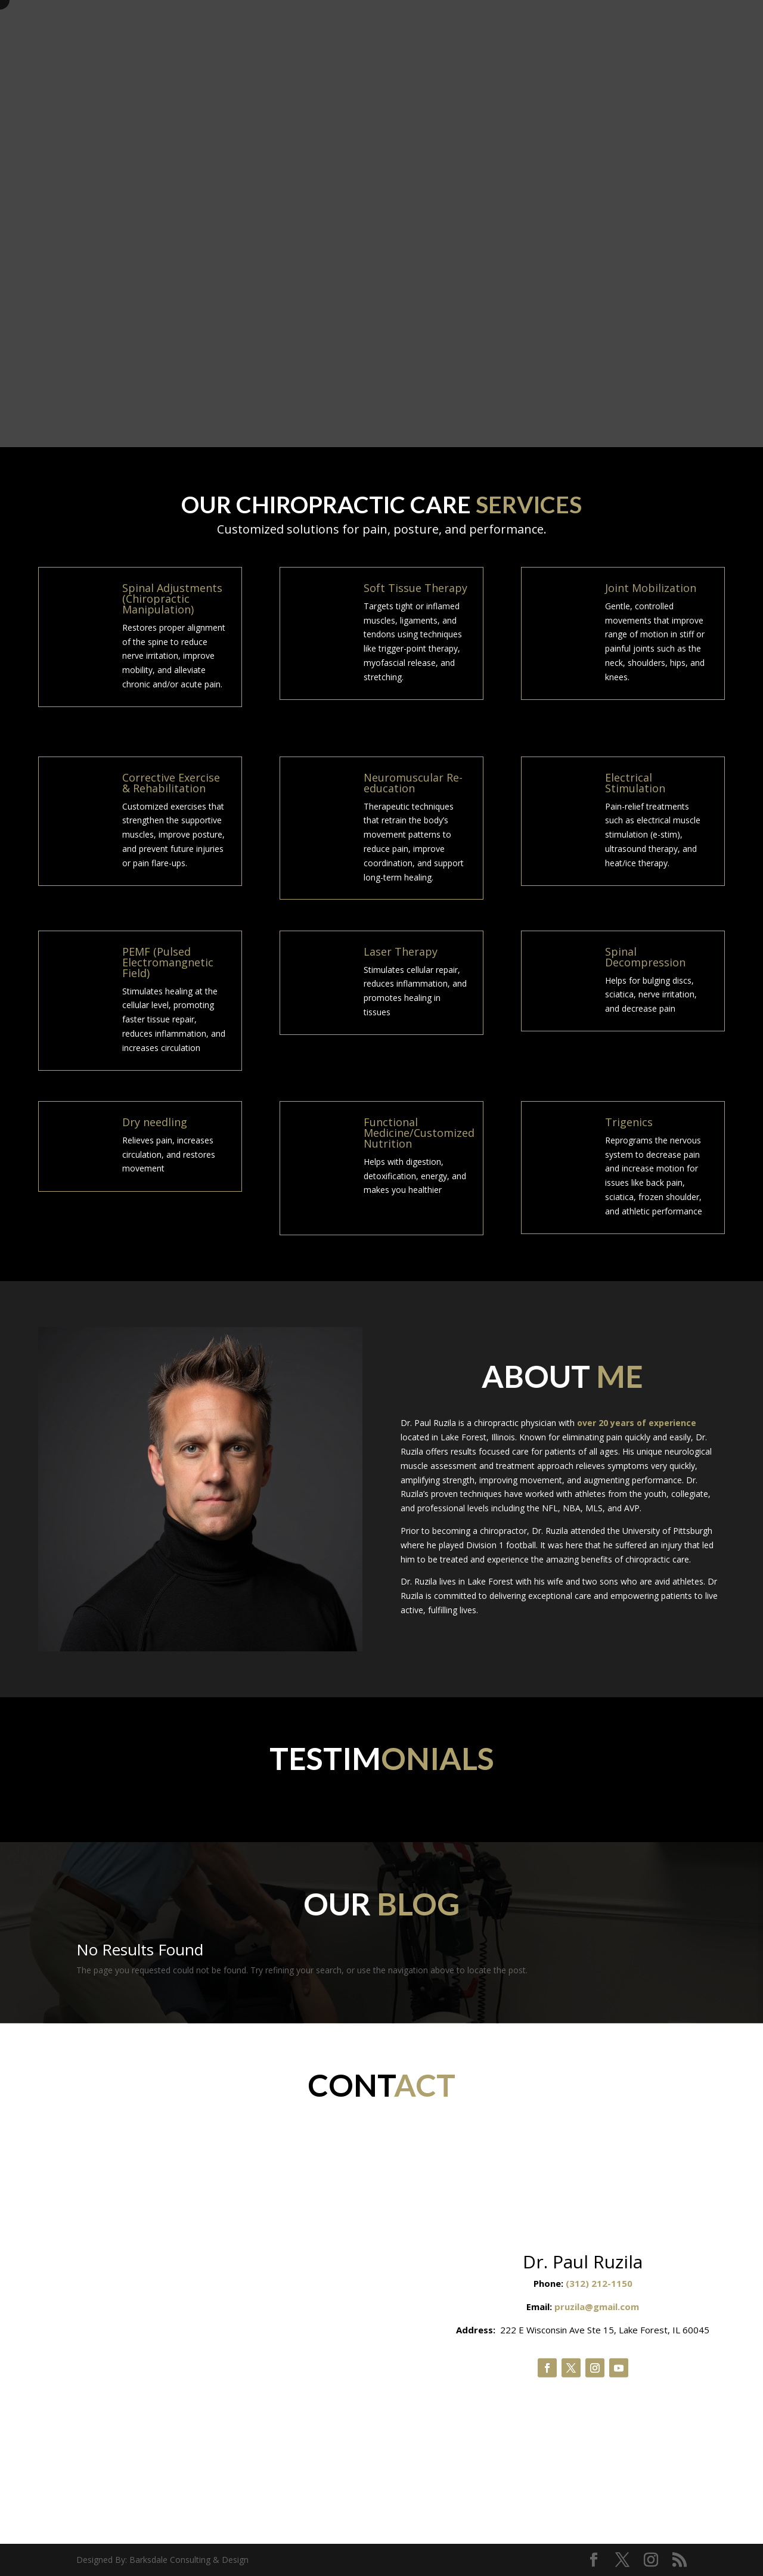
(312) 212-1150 (599, 2283)
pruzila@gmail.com (596, 2306)
